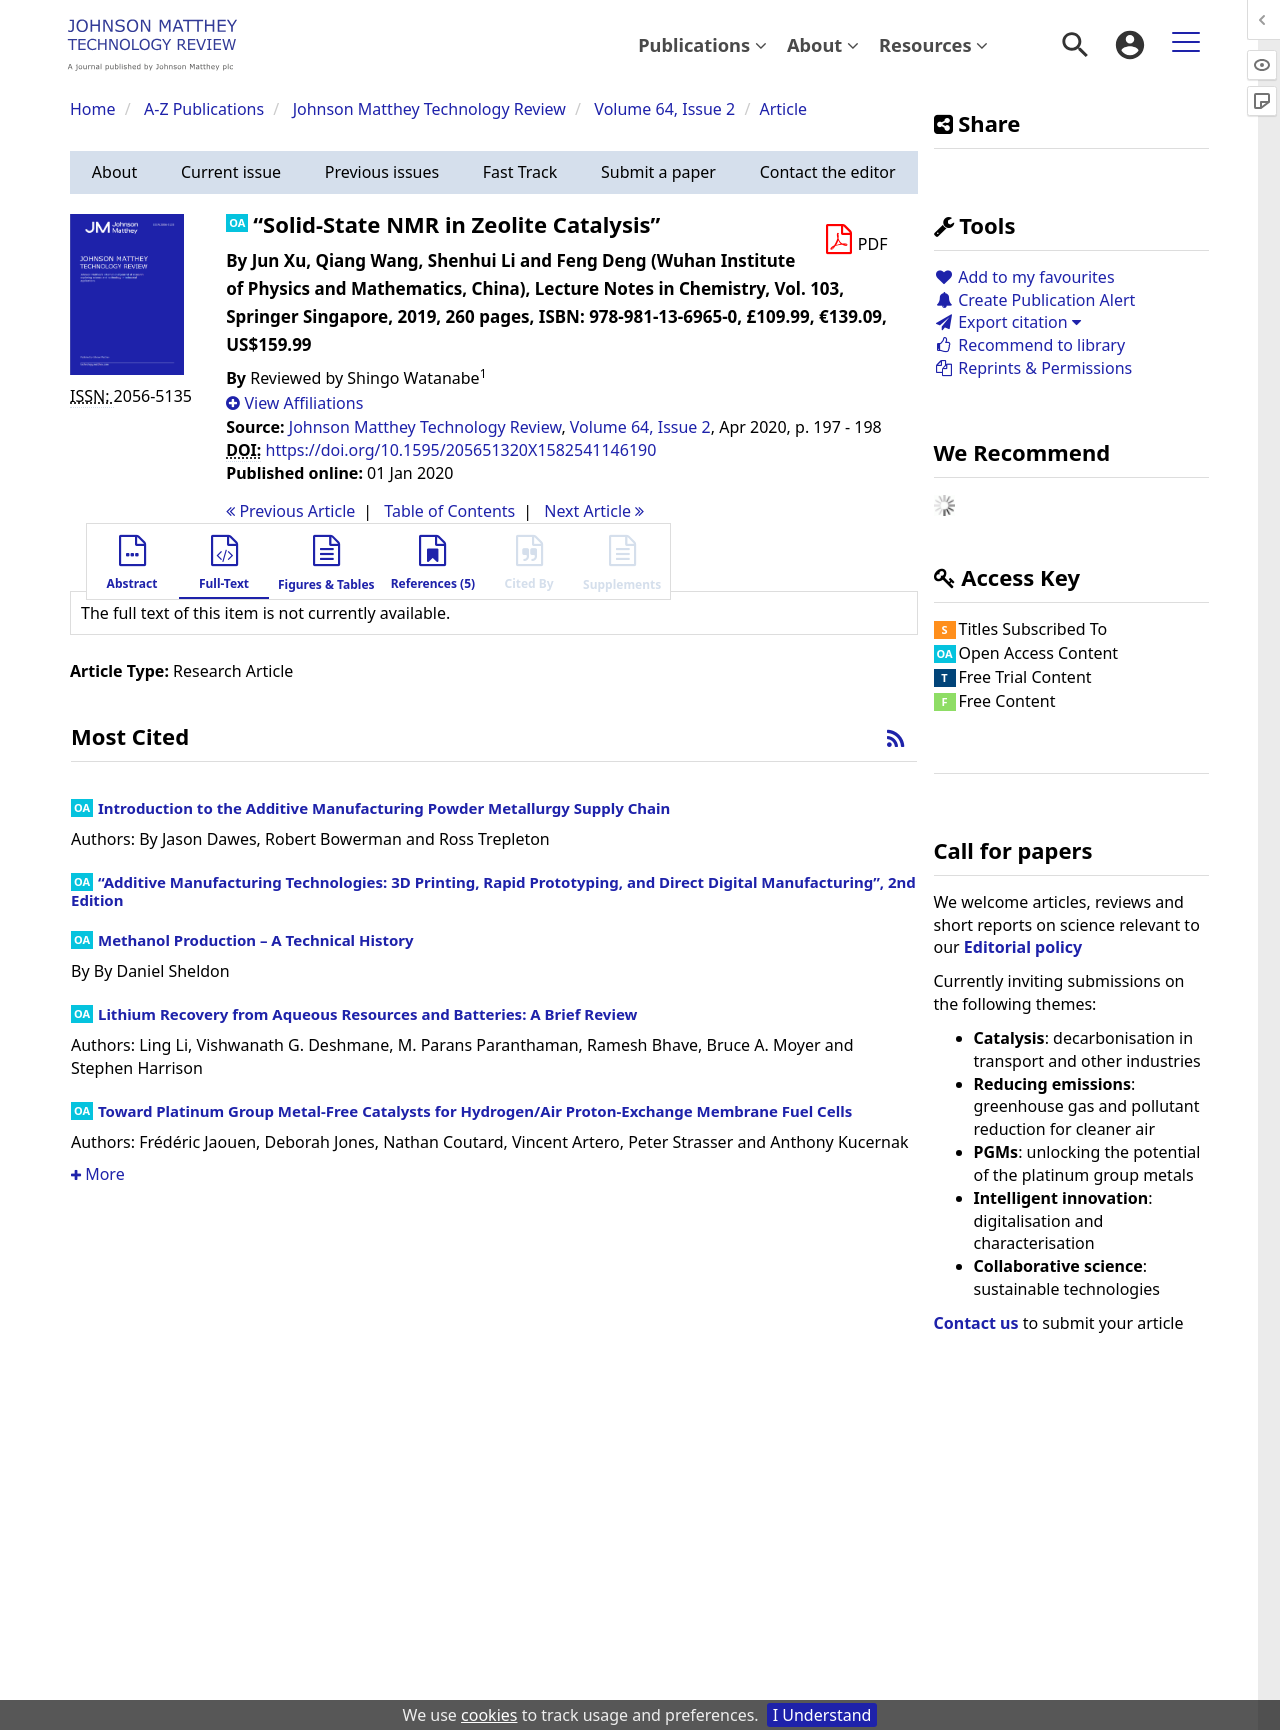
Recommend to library (1030, 345)
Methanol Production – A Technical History (256, 940)
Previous (290, 511)
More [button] (98, 1174)
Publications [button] (702, 44)
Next (594, 511)
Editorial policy (1023, 947)
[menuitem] (702, 45)
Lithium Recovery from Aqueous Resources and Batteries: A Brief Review (367, 1014)
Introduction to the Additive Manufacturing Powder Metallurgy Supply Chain (384, 808)
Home (93, 109)
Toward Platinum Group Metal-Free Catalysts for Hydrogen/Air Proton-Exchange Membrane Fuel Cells (475, 1111)
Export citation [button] (1007, 322)
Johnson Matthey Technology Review (429, 109)
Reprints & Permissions (1033, 368)
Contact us (976, 1323)
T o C (449, 511)
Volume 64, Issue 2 (666, 109)
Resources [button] (933, 44)
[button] (114, 172)
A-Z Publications (204, 109)
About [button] (823, 44)
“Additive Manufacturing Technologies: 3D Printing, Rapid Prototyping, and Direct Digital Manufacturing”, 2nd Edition (493, 891)
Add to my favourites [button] (1024, 277)
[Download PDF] (856, 240)
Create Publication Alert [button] (1035, 300)
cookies (489, 1715)
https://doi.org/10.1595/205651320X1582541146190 (461, 450)
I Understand (822, 1715)
